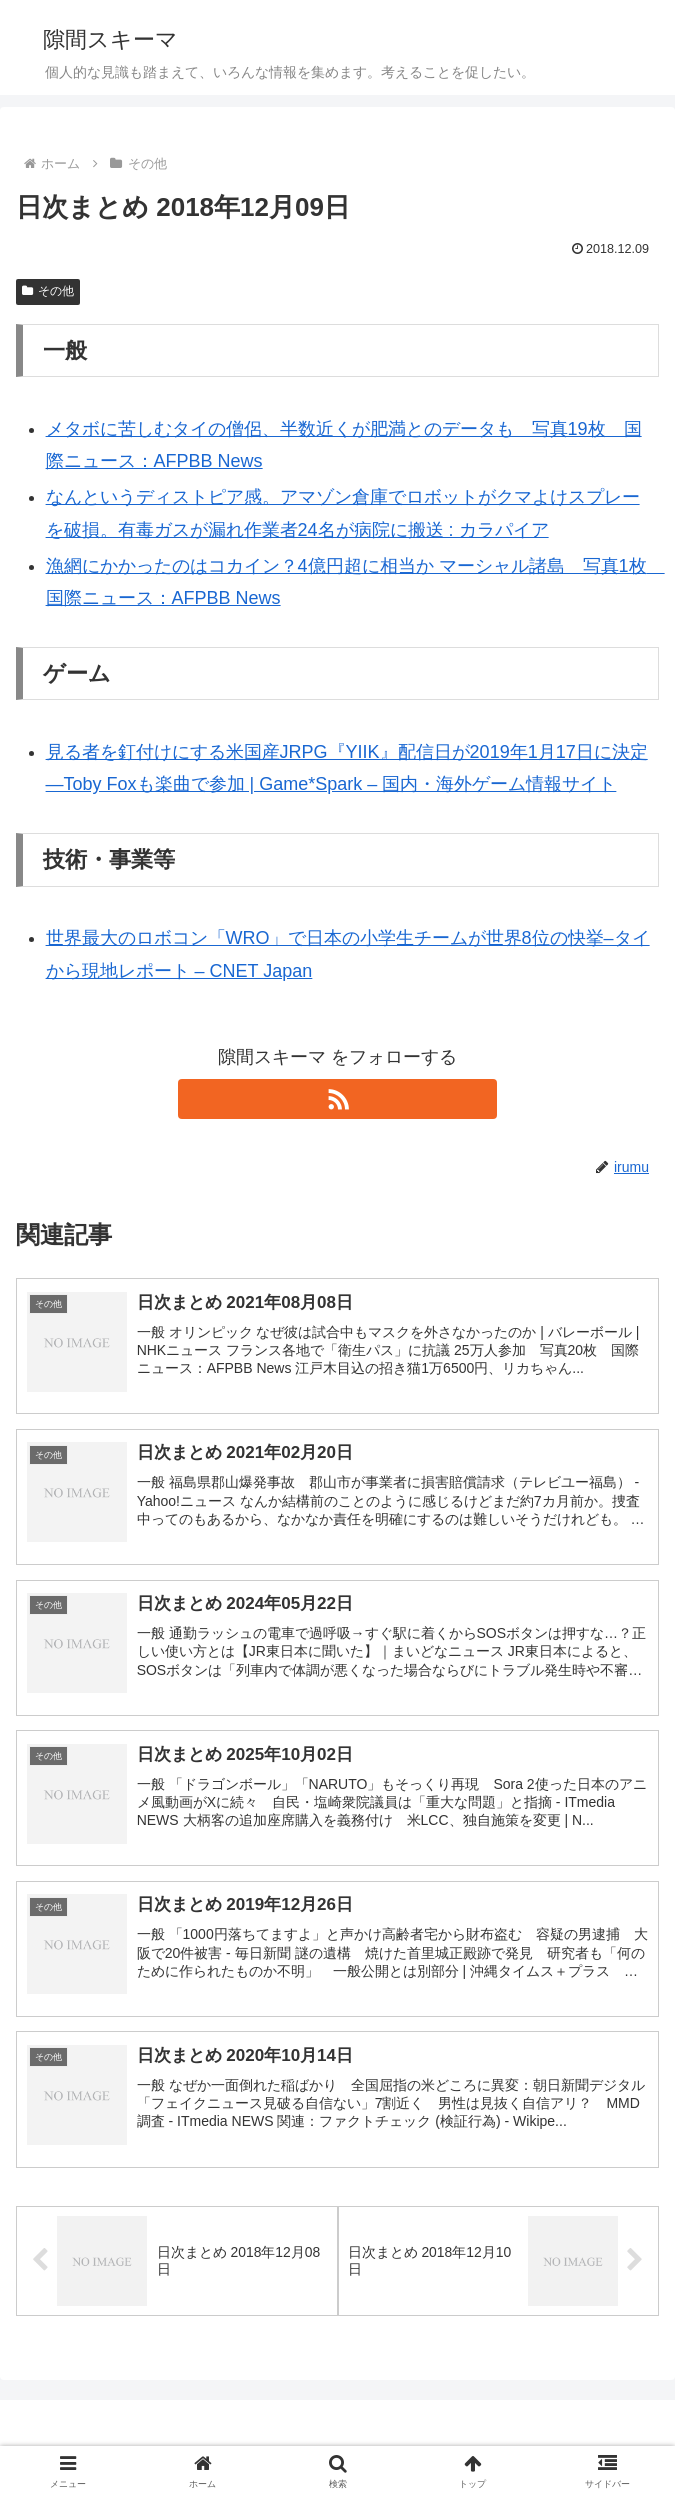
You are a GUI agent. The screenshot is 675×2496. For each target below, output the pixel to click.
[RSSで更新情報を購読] (337, 1099)
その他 (48, 291)
